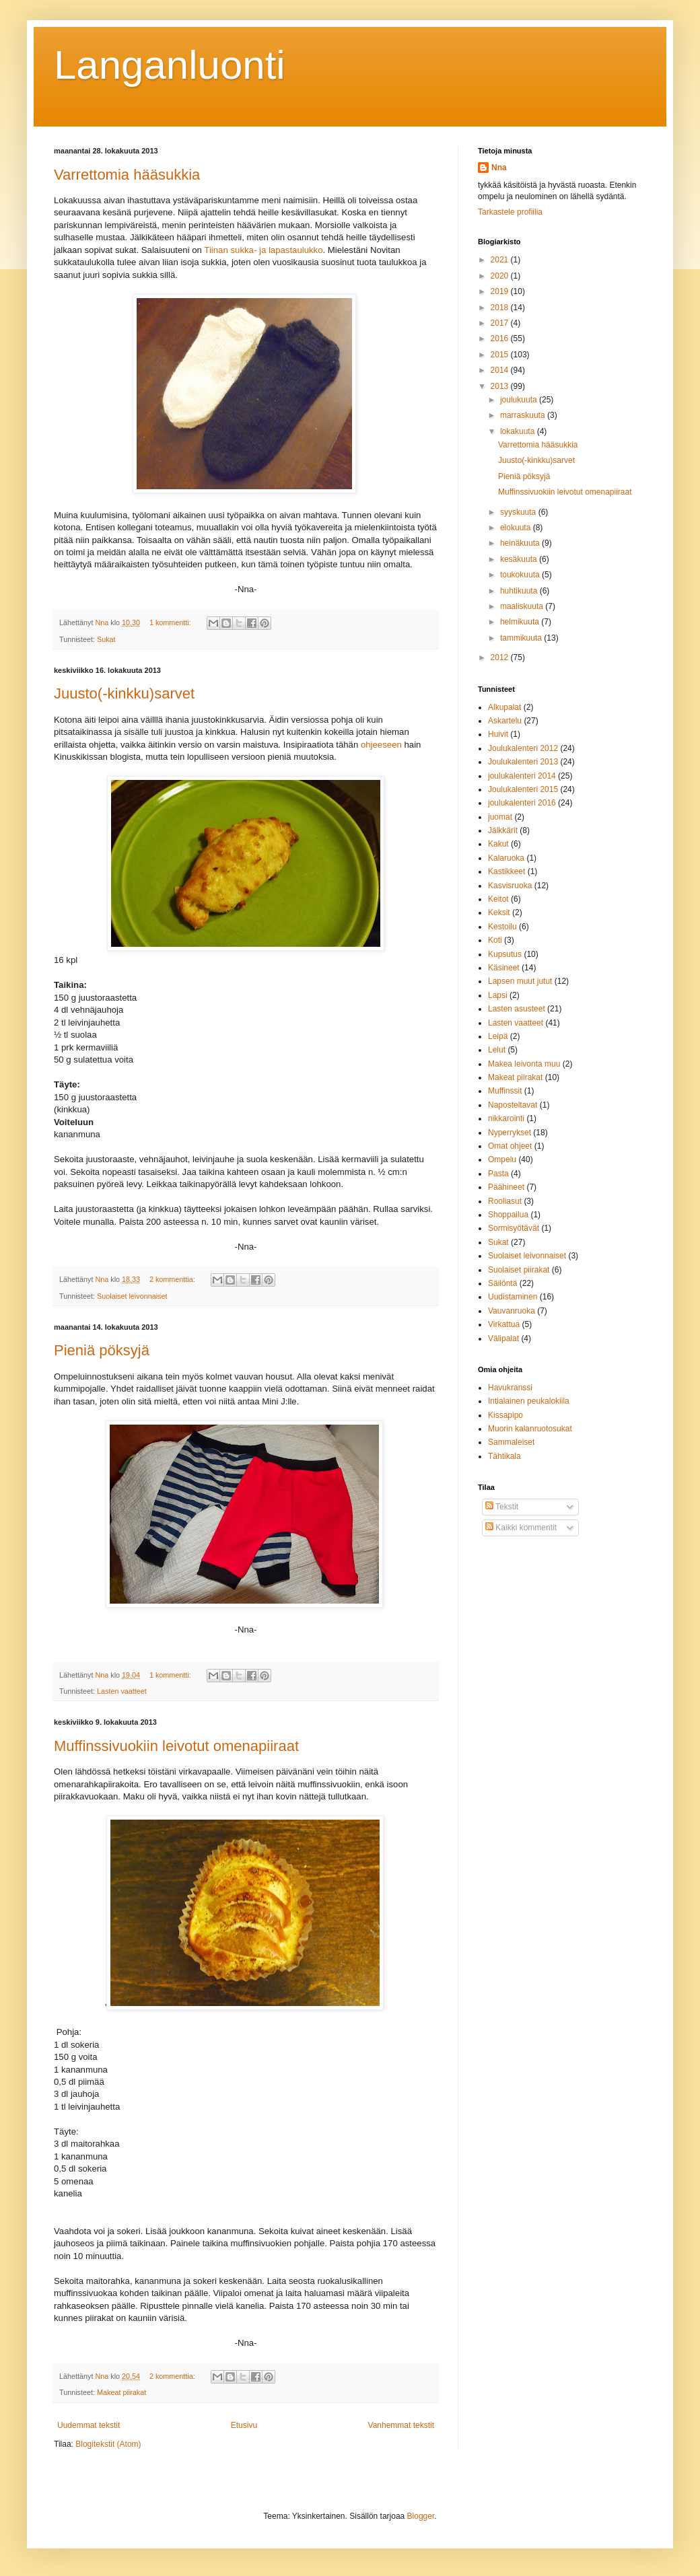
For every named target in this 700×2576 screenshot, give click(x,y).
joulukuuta (519, 399)
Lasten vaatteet (122, 1691)
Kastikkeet (506, 871)
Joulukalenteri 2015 (523, 789)
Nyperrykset (509, 1132)
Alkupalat (504, 707)
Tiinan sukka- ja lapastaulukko (263, 250)
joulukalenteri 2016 (522, 803)
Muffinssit (505, 1091)
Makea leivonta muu (524, 1064)
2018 (501, 307)
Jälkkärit (503, 830)
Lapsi (498, 995)
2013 (501, 386)
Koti (495, 940)
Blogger (421, 2516)
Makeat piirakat (121, 2392)
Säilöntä (502, 1283)
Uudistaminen (512, 1296)
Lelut (496, 1049)
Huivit (498, 734)
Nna (499, 167)
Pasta (498, 1173)
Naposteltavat (512, 1105)
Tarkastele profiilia (510, 212)
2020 (501, 276)
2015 (501, 354)
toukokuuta (521, 574)
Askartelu (505, 720)
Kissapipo (505, 1415)
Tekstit (501, 1506)
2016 (501, 338)
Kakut (498, 844)
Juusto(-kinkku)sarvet (124, 693)
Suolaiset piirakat (518, 1270)
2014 (501, 370)
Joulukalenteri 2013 (523, 761)
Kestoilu (502, 926)
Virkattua (504, 1324)
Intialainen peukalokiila (528, 1401)
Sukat (106, 639)
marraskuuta (523, 415)
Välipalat (503, 1338)
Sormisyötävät (513, 1228)
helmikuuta (520, 622)
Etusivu (244, 2425)
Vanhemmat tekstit (401, 2425)
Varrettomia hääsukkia (127, 174)
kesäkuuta (519, 559)
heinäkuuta (521, 543)
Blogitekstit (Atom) (108, 2444)
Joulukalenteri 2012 (523, 748)
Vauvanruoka (511, 1311)
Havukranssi (510, 1387)
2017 (501, 323)
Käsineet (504, 967)
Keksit (499, 912)
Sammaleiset (511, 1442)
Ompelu (502, 1159)
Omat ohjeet (510, 1146)
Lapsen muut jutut (520, 981)
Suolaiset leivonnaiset (132, 1296)
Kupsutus (505, 954)
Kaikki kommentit (521, 1527)
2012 (501, 657)
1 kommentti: (171, 622)
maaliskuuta (522, 606)
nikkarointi (506, 1118)
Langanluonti (169, 64)
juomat (500, 817)
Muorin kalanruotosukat (530, 1428)
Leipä (498, 1036)
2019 (501, 291)
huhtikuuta (520, 591)
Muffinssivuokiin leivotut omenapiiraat (176, 1746)
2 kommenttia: (173, 1279)
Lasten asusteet (516, 1008)
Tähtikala (504, 1456)
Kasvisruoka (510, 885)
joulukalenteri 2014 (522, 776)
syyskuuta (519, 512)
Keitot (498, 899)
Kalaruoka (506, 858)
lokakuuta (518, 431)
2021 (501, 259)
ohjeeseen (381, 745)
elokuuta (516, 527)
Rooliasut (505, 1201)
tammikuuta (522, 638)
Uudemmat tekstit (88, 2425)
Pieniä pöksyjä (101, 1350)
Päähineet (506, 1187)
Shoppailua (508, 1214)
